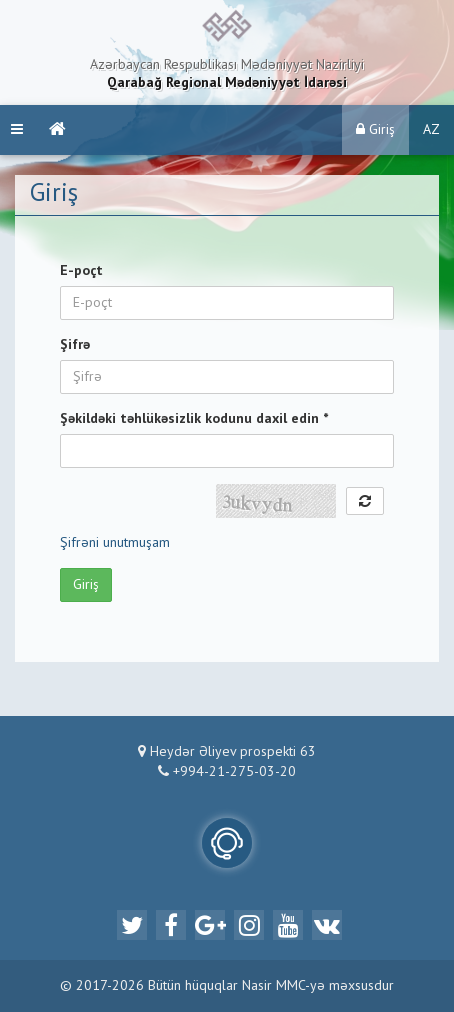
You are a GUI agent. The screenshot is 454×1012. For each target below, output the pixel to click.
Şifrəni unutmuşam (115, 543)
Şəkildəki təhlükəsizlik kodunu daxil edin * (194, 419)
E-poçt (81, 271)
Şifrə (75, 345)
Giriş (375, 129)
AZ (431, 130)
